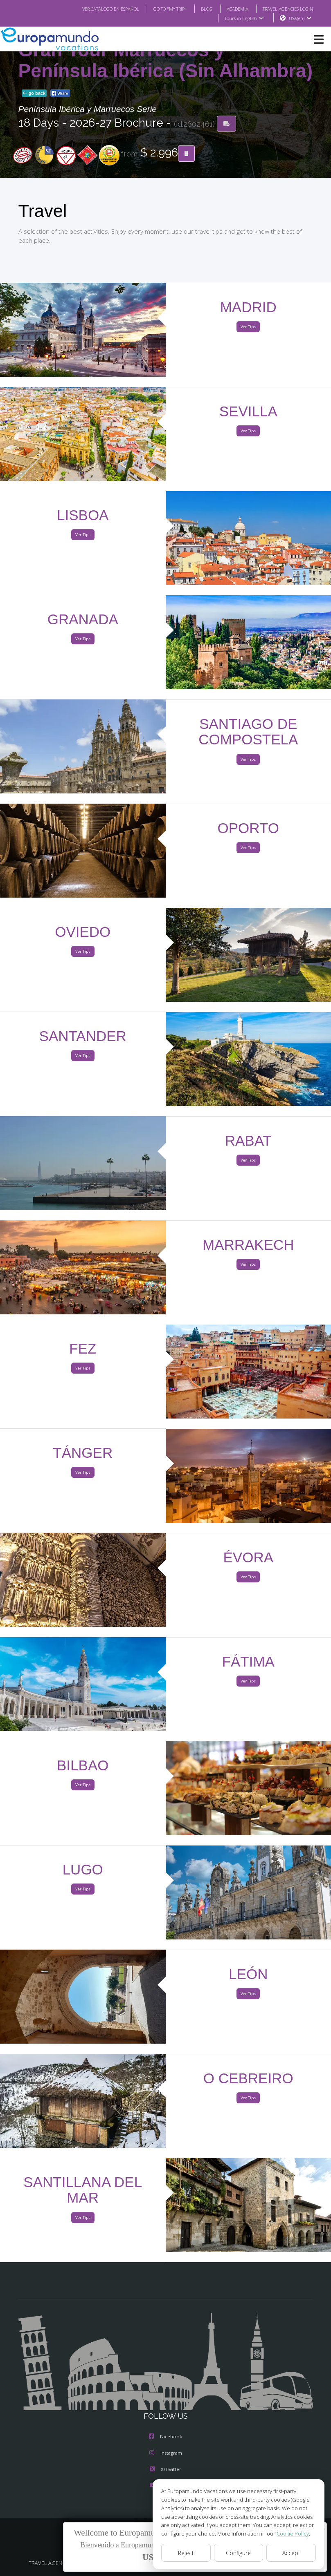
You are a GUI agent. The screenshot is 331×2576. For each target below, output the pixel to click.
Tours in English (243, 18)
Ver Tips (248, 327)
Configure (238, 2552)
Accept (291, 2552)
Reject (186, 2552)
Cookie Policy (287, 2533)
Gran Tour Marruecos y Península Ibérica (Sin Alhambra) (165, 61)
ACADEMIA (230, 8)
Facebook (165, 2437)
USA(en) (300, 18)
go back (34, 93)
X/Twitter (165, 2469)
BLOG (198, 8)
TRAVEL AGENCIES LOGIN (284, 8)
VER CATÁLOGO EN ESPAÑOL (93, 8)
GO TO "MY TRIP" (158, 8)
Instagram (166, 2453)
